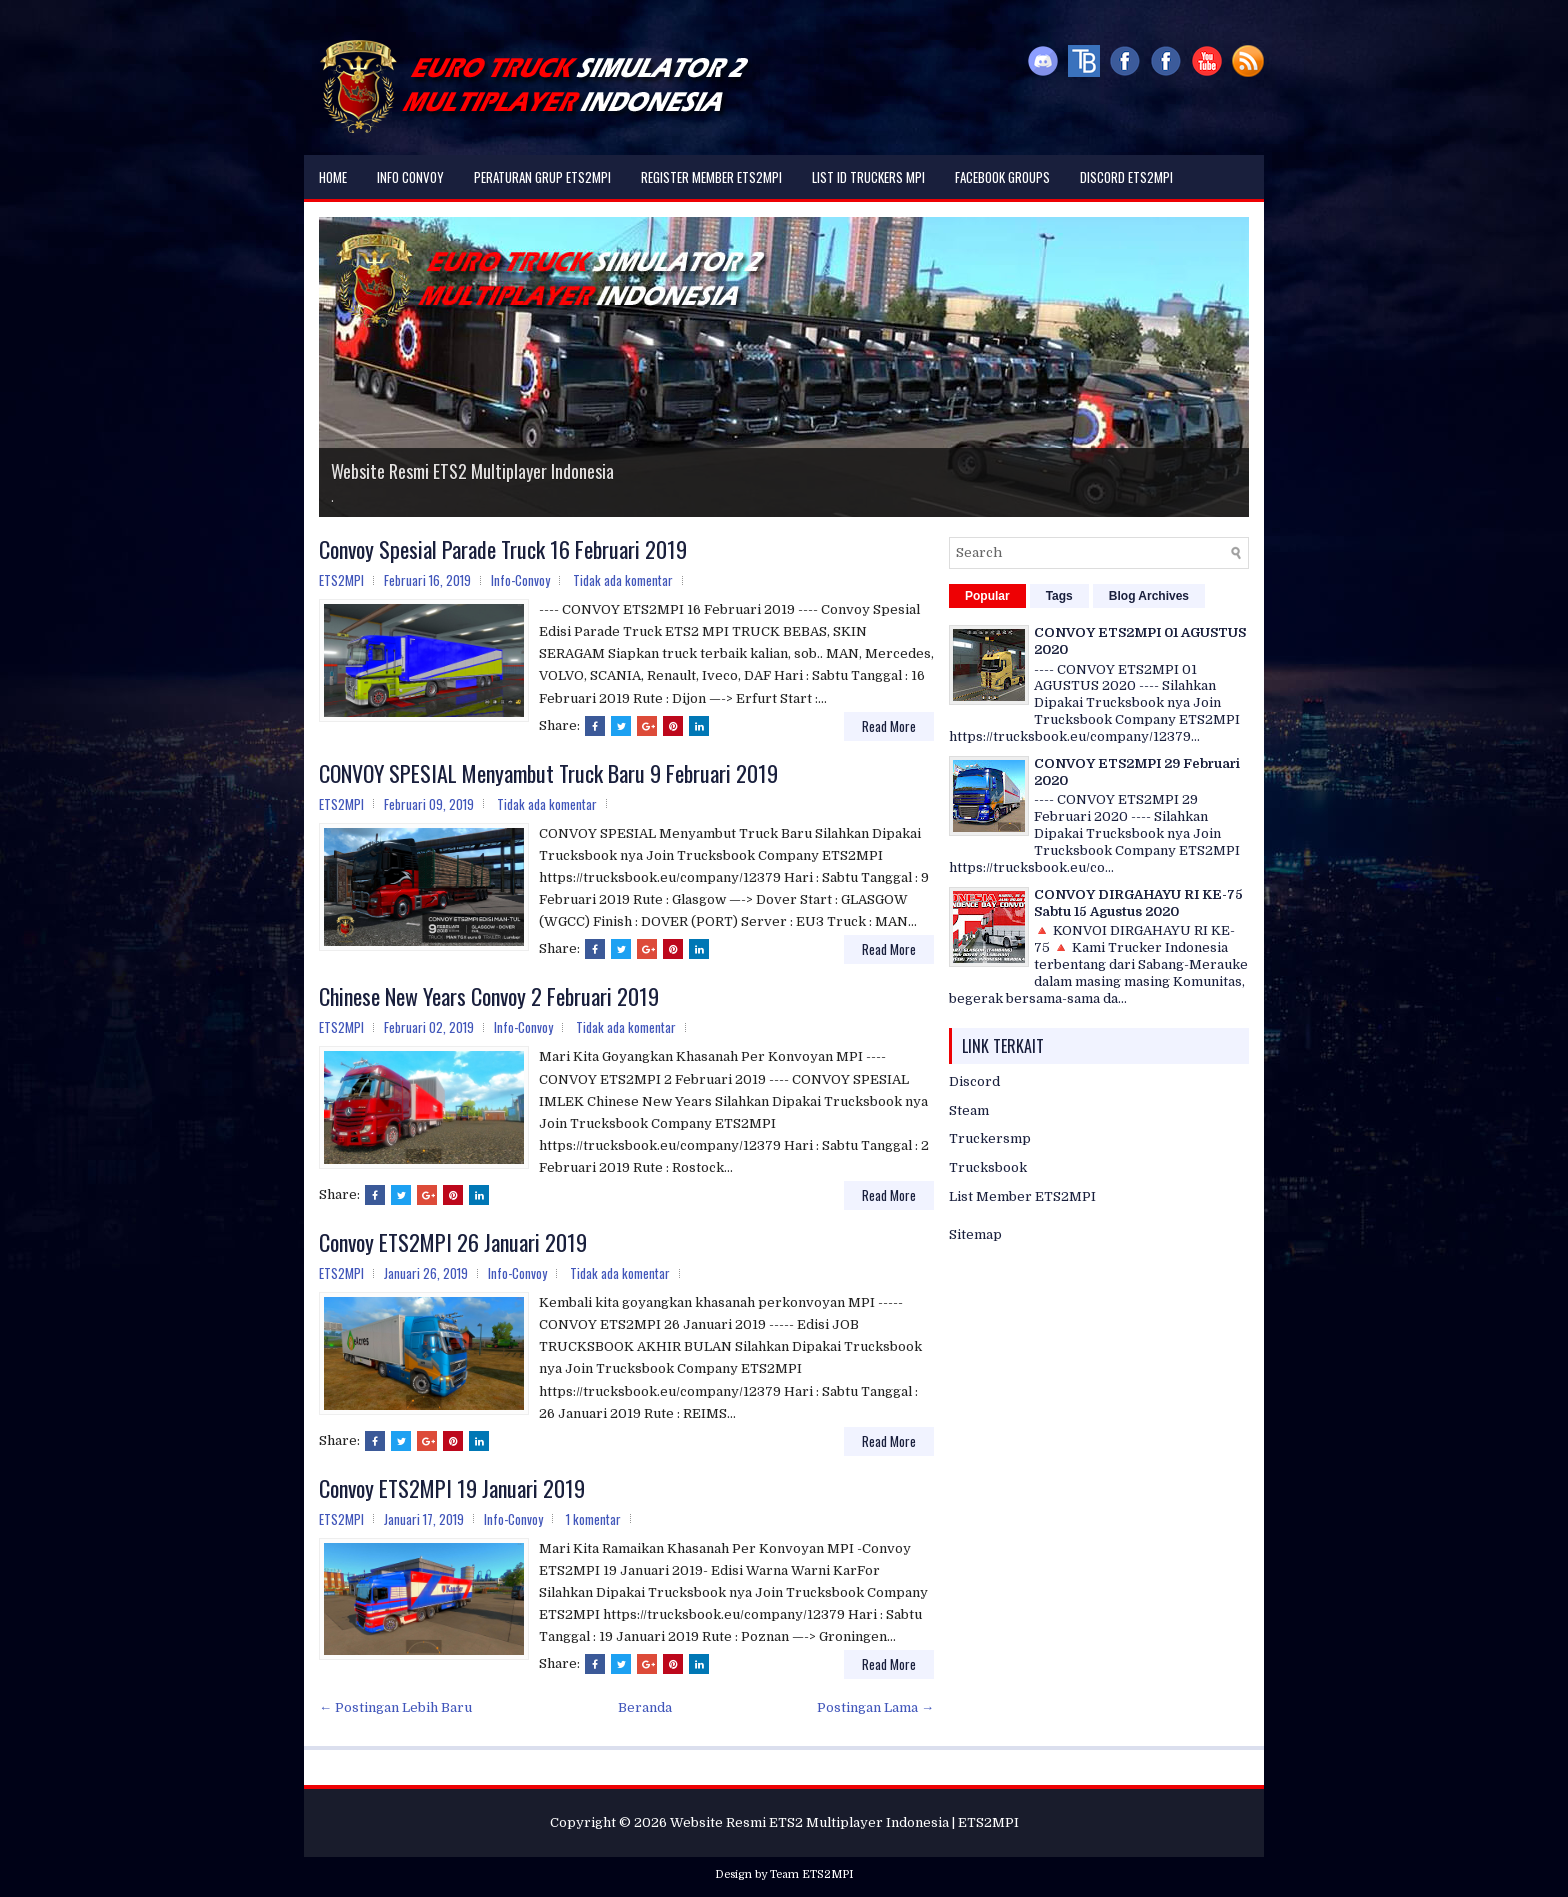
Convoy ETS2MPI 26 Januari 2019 (453, 1242)
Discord (974, 1081)
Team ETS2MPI (812, 1874)
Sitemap (975, 1234)
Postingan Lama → (875, 1707)
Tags (1059, 596)
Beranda (645, 1707)
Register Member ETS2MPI (711, 177)
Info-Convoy (520, 580)
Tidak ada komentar (623, 580)
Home (333, 177)
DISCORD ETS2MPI (1126, 177)
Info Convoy (410, 177)
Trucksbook (988, 1167)
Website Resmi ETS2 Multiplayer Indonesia (472, 471)
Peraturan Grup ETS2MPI (542, 177)
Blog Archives (1149, 596)
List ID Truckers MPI (868, 177)
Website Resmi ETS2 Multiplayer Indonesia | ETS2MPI (844, 1822)
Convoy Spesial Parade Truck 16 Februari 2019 (503, 549)
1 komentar (593, 1519)
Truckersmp (990, 1138)
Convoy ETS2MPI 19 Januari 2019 (452, 1488)
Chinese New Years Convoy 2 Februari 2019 (489, 996)
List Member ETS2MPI (1022, 1196)
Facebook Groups (1002, 177)
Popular (987, 596)
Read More (889, 726)
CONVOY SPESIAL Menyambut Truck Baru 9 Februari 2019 (548, 773)
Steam (969, 1110)
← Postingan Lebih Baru (395, 1707)
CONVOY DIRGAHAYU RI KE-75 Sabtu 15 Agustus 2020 (1138, 903)
